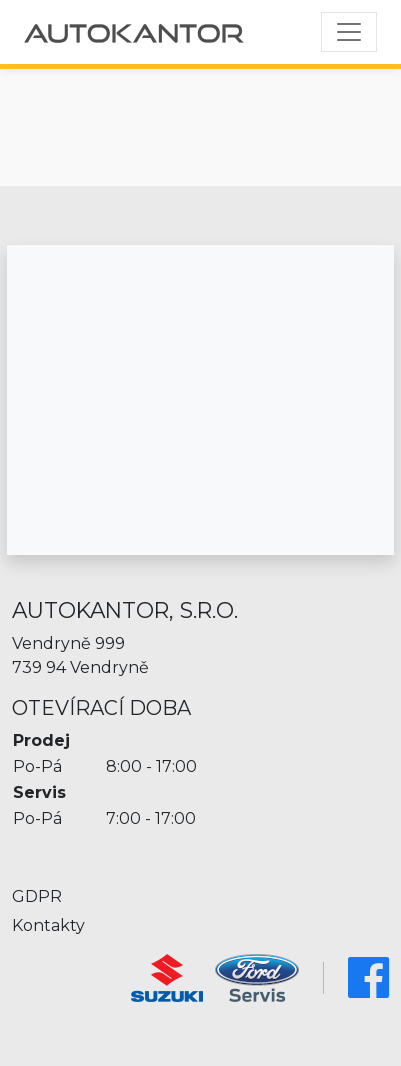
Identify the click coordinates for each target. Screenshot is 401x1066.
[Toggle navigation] (349, 32)
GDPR (37, 896)
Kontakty (48, 925)
